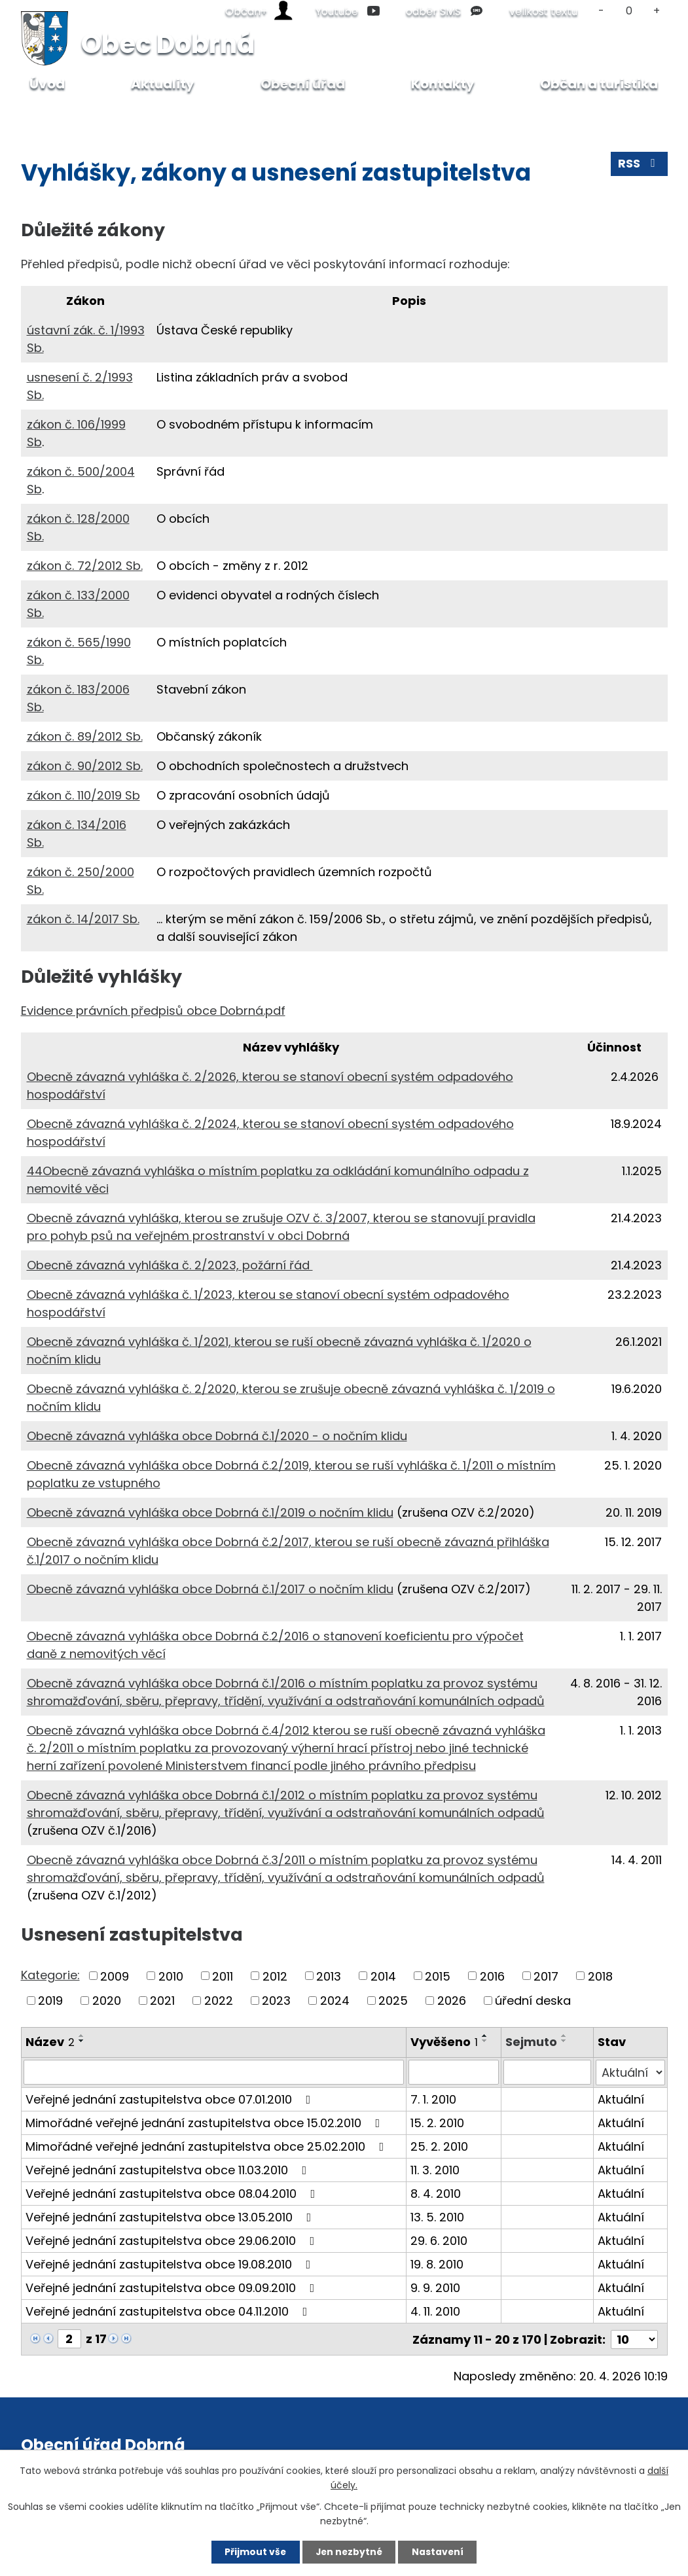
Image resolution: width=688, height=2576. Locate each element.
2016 (492, 1975)
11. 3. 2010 (435, 2169)
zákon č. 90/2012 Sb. (85, 766)
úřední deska (533, 2000)
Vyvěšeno (444, 2042)
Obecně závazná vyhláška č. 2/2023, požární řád (170, 1265)
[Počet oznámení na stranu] (634, 2338)
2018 (600, 1975)
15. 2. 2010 (437, 2122)
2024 (335, 2000)
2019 (50, 2000)
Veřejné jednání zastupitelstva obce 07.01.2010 (171, 2099)
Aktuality (162, 84)
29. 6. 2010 (438, 2240)
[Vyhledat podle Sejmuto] (547, 2072)
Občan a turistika (599, 84)
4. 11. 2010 (435, 2311)
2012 (275, 1975)
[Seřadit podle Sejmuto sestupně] (564, 2040)
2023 (276, 2000)
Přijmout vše (254, 2551)
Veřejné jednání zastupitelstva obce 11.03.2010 (169, 2169)
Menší (602, 11)
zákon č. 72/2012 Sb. (85, 565)
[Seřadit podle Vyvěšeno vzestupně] (485, 2035)
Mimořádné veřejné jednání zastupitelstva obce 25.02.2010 (207, 2146)
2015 (437, 1975)
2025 (393, 2000)
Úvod (51, 115)
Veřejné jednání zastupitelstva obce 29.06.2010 (173, 2240)
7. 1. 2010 (433, 2099)
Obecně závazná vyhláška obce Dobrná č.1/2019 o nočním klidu (210, 1512)
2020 (106, 2000)
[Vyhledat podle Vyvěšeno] (453, 2072)
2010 (170, 1975)
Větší (656, 11)
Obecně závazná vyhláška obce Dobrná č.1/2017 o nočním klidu (210, 1589)
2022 (218, 2000)
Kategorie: (50, 1975)
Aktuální (621, 2099)
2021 (162, 2000)
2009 (114, 1975)
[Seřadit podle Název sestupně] (82, 2040)
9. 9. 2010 (435, 2287)
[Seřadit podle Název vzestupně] (82, 2035)
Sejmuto (531, 2042)
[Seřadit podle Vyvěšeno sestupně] (485, 2040)
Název (50, 2042)
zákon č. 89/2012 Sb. (85, 736)
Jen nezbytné (349, 2551)
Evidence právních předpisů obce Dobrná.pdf (153, 1010)
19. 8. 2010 (436, 2263)
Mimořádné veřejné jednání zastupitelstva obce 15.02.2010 (206, 2122)
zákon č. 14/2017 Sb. (83, 919)
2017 (546, 1975)
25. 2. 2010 (439, 2146)
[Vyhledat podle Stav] (630, 2072)
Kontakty (443, 84)
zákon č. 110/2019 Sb (83, 795)
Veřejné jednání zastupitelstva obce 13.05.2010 (171, 2216)
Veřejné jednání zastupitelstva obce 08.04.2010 (173, 2193)
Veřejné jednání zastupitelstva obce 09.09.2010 (173, 2287)
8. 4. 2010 (435, 2193)
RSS (639, 164)
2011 (222, 1975)
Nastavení (440, 2551)
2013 (328, 1975)
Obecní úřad (115, 115)
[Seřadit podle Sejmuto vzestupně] (564, 2035)
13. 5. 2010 (437, 2216)
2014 (383, 1975)
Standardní (629, 11)
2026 (451, 2000)
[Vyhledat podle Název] (214, 2072)
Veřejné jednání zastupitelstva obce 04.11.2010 (169, 2311)
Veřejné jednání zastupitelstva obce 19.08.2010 (171, 2263)
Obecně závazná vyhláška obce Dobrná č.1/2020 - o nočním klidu (217, 1436)
